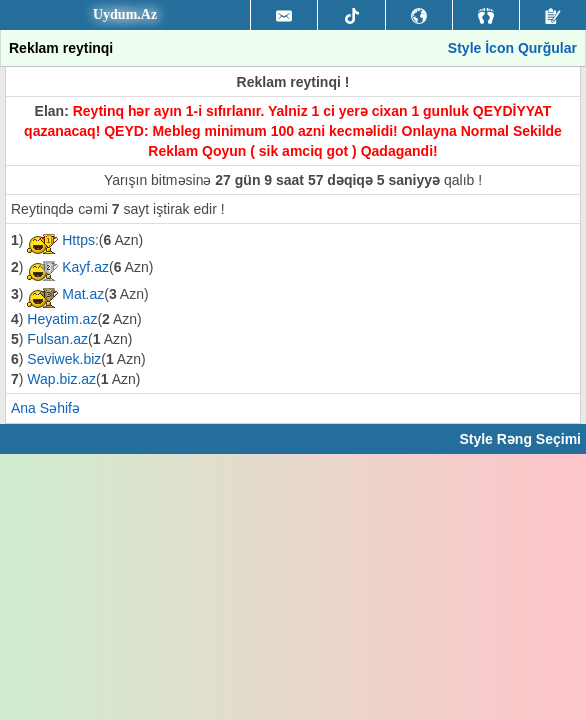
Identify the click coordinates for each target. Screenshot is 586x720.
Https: (80, 240)
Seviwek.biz (64, 359)
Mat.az (83, 294)
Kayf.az (85, 267)
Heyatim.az (62, 319)
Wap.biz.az (61, 379)
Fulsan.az (57, 339)
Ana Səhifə (45, 408)
